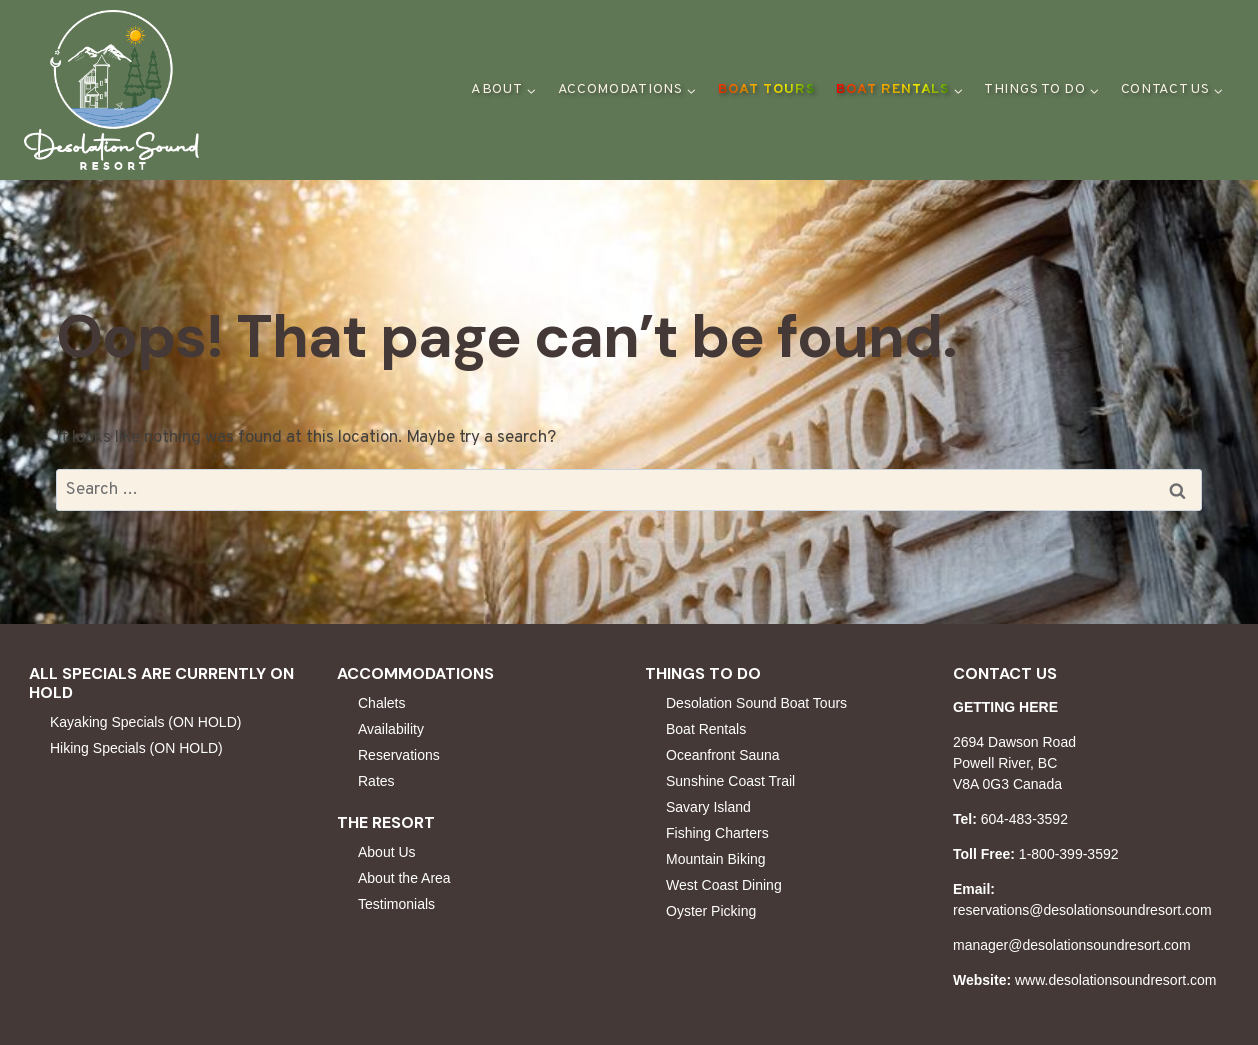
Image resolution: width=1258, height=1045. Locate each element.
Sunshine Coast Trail (730, 781)
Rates (376, 781)
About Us (387, 852)
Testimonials (396, 904)
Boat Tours (766, 89)
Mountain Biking (716, 859)
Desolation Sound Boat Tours (756, 703)
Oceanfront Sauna (723, 755)
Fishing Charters (717, 833)
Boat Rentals (706, 729)
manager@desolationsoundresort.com (1072, 945)
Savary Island (708, 807)
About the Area (404, 878)
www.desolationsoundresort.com (1116, 980)
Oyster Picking (711, 911)
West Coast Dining (724, 885)
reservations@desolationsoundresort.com (1082, 910)
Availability (391, 729)
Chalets (381, 703)
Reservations (399, 755)
